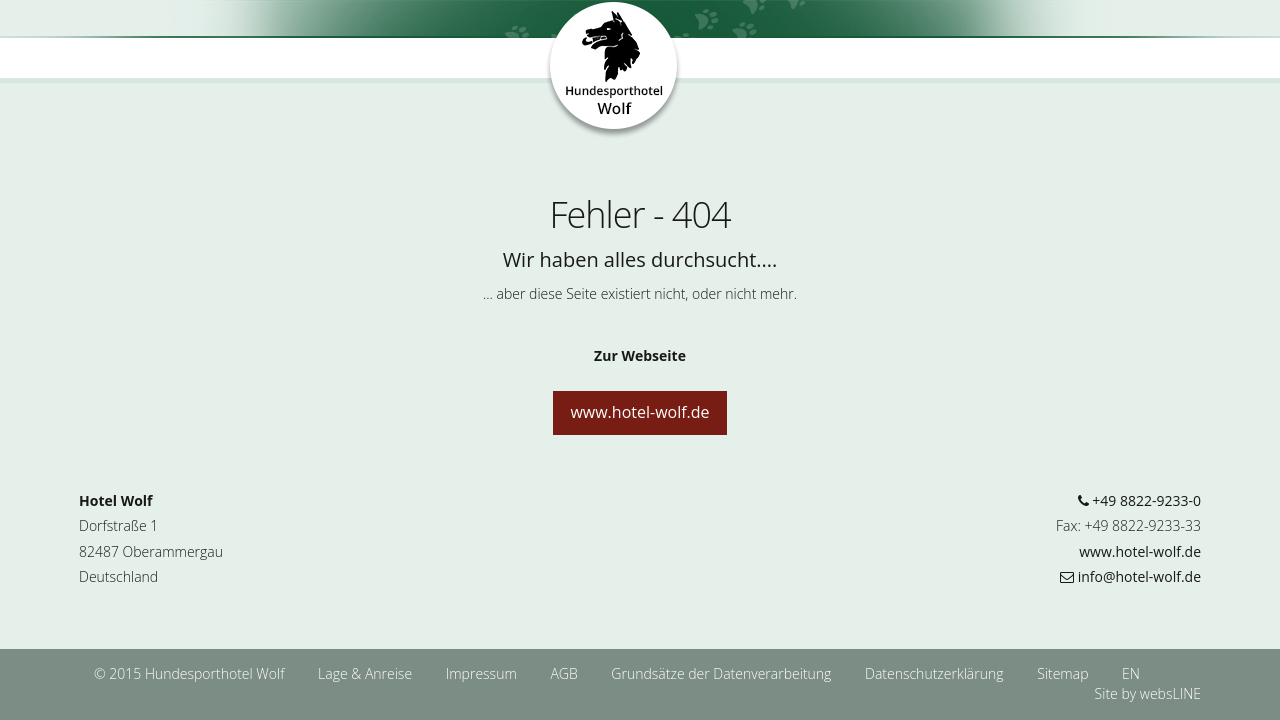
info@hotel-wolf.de (1130, 576)
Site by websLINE (1148, 693)
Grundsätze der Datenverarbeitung (723, 673)
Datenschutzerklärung (936, 673)
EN (1131, 673)
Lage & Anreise (367, 673)
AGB (565, 673)
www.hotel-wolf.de (639, 412)
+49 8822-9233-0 (1139, 500)
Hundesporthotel (614, 71)
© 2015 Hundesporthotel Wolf (189, 673)
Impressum (483, 673)
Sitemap (1062, 673)
